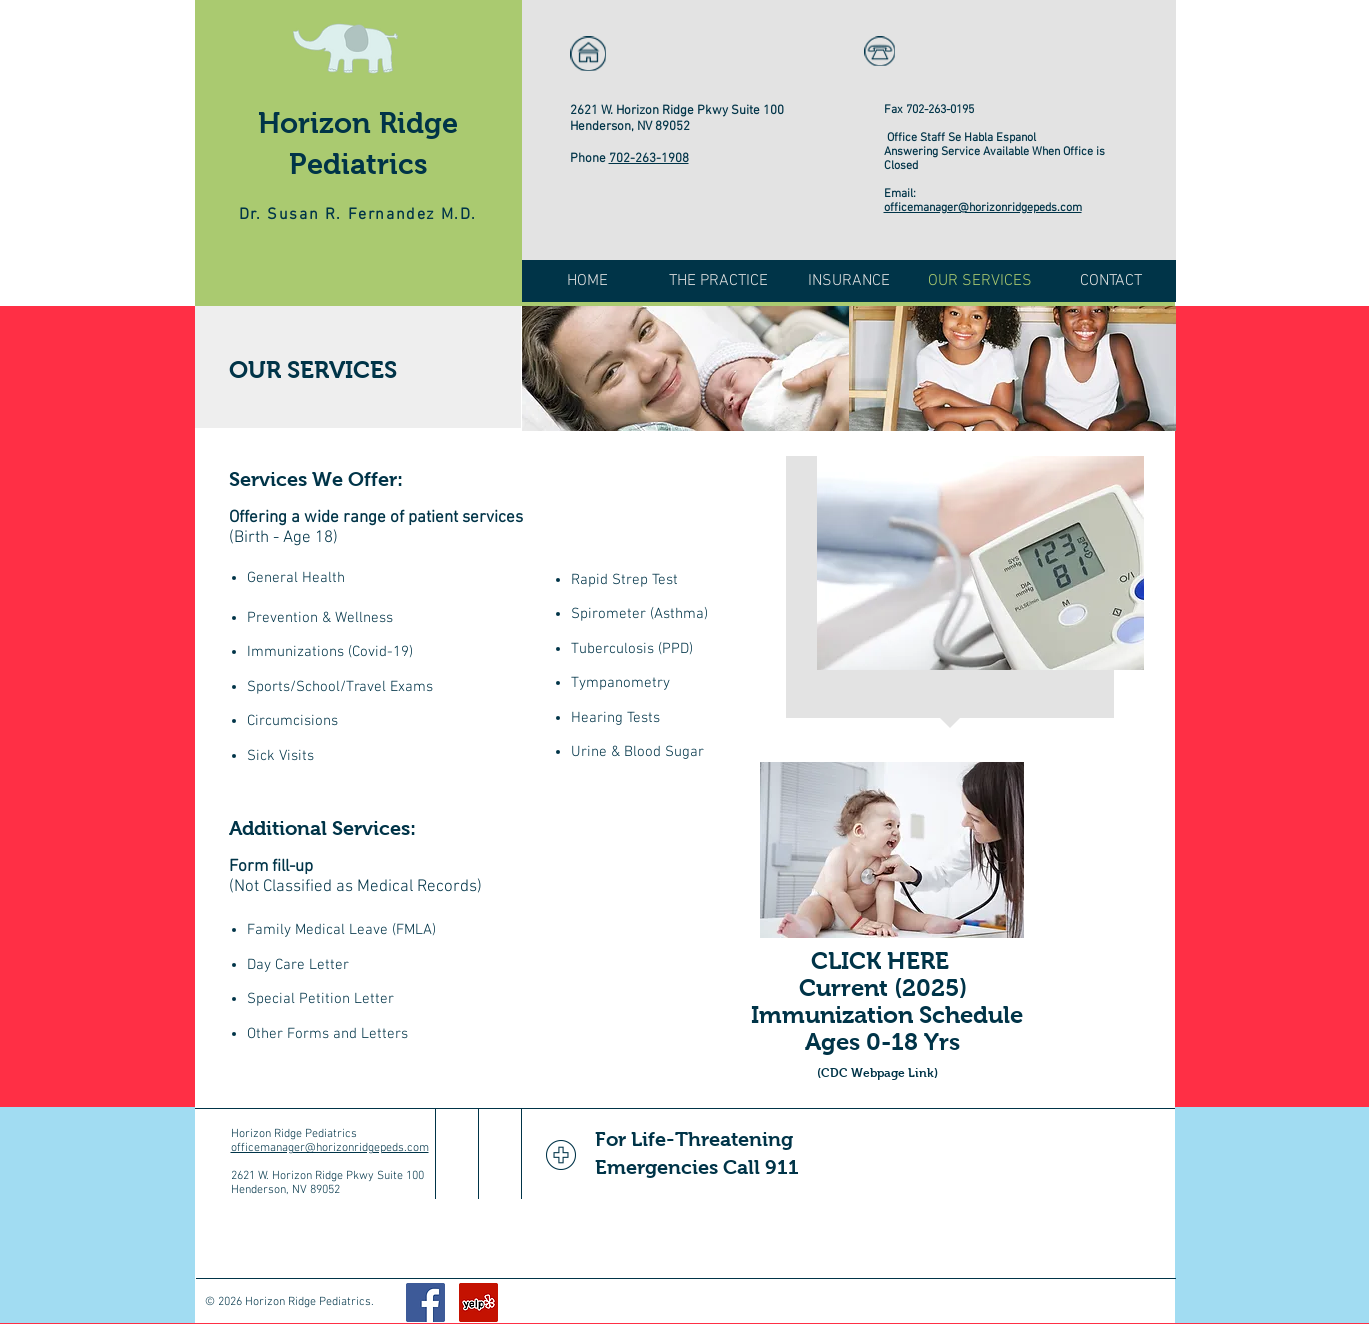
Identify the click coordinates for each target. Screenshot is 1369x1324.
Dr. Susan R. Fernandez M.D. (358, 215)
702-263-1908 (649, 159)
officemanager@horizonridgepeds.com (983, 208)
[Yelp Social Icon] (478, 1302)
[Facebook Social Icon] (425, 1302)
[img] (685, 368)
